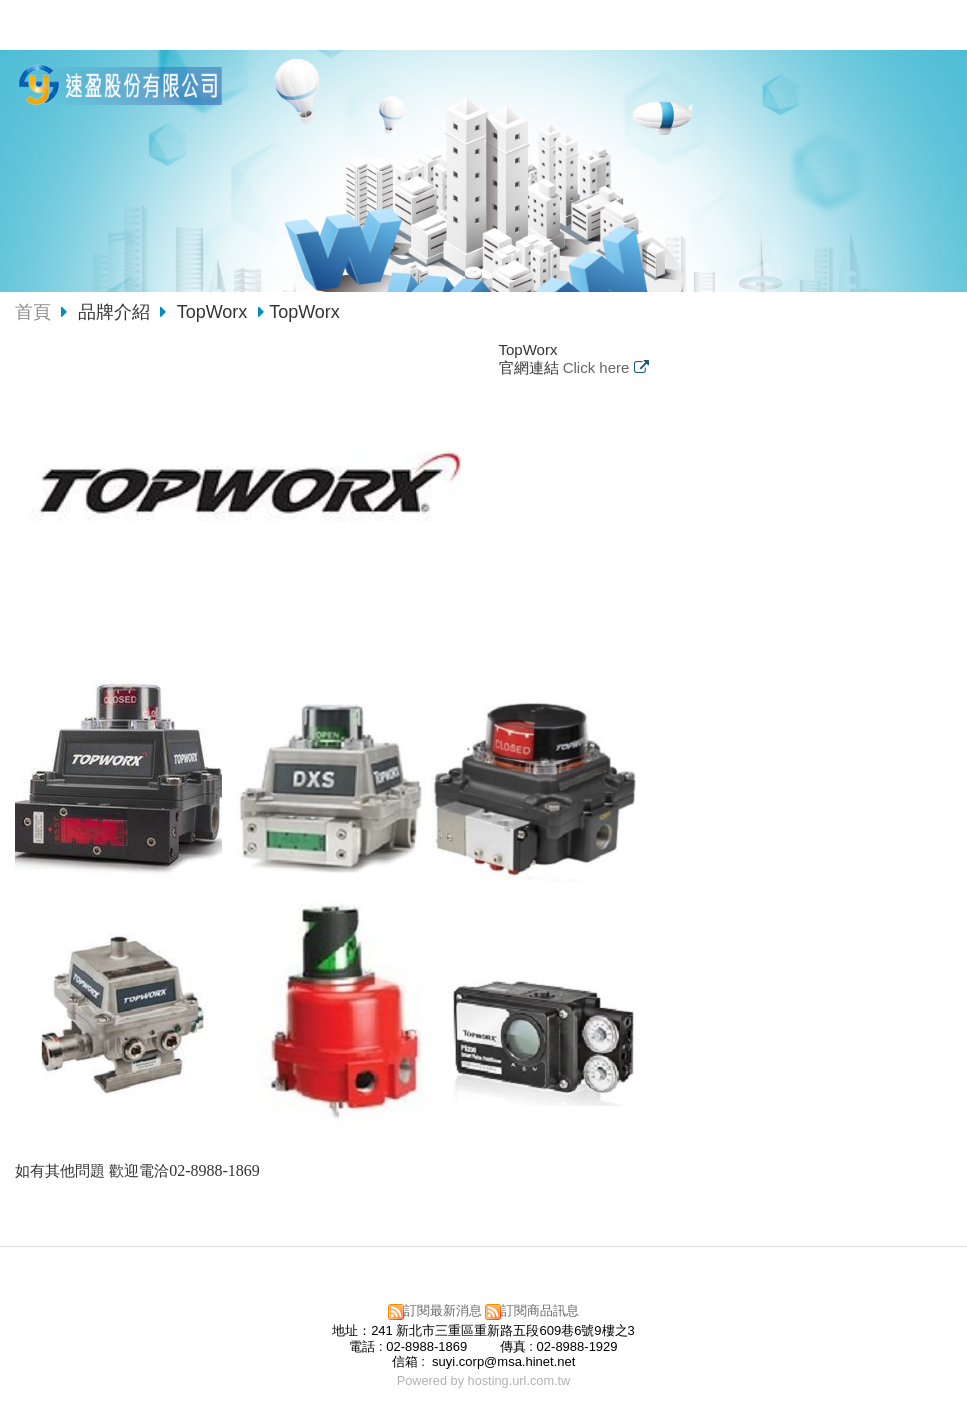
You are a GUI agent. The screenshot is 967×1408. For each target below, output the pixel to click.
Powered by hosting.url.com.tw (484, 1380)
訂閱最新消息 (443, 1310)
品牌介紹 (116, 312)
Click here (598, 367)
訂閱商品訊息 (540, 1310)
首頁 (33, 312)
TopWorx (212, 312)
